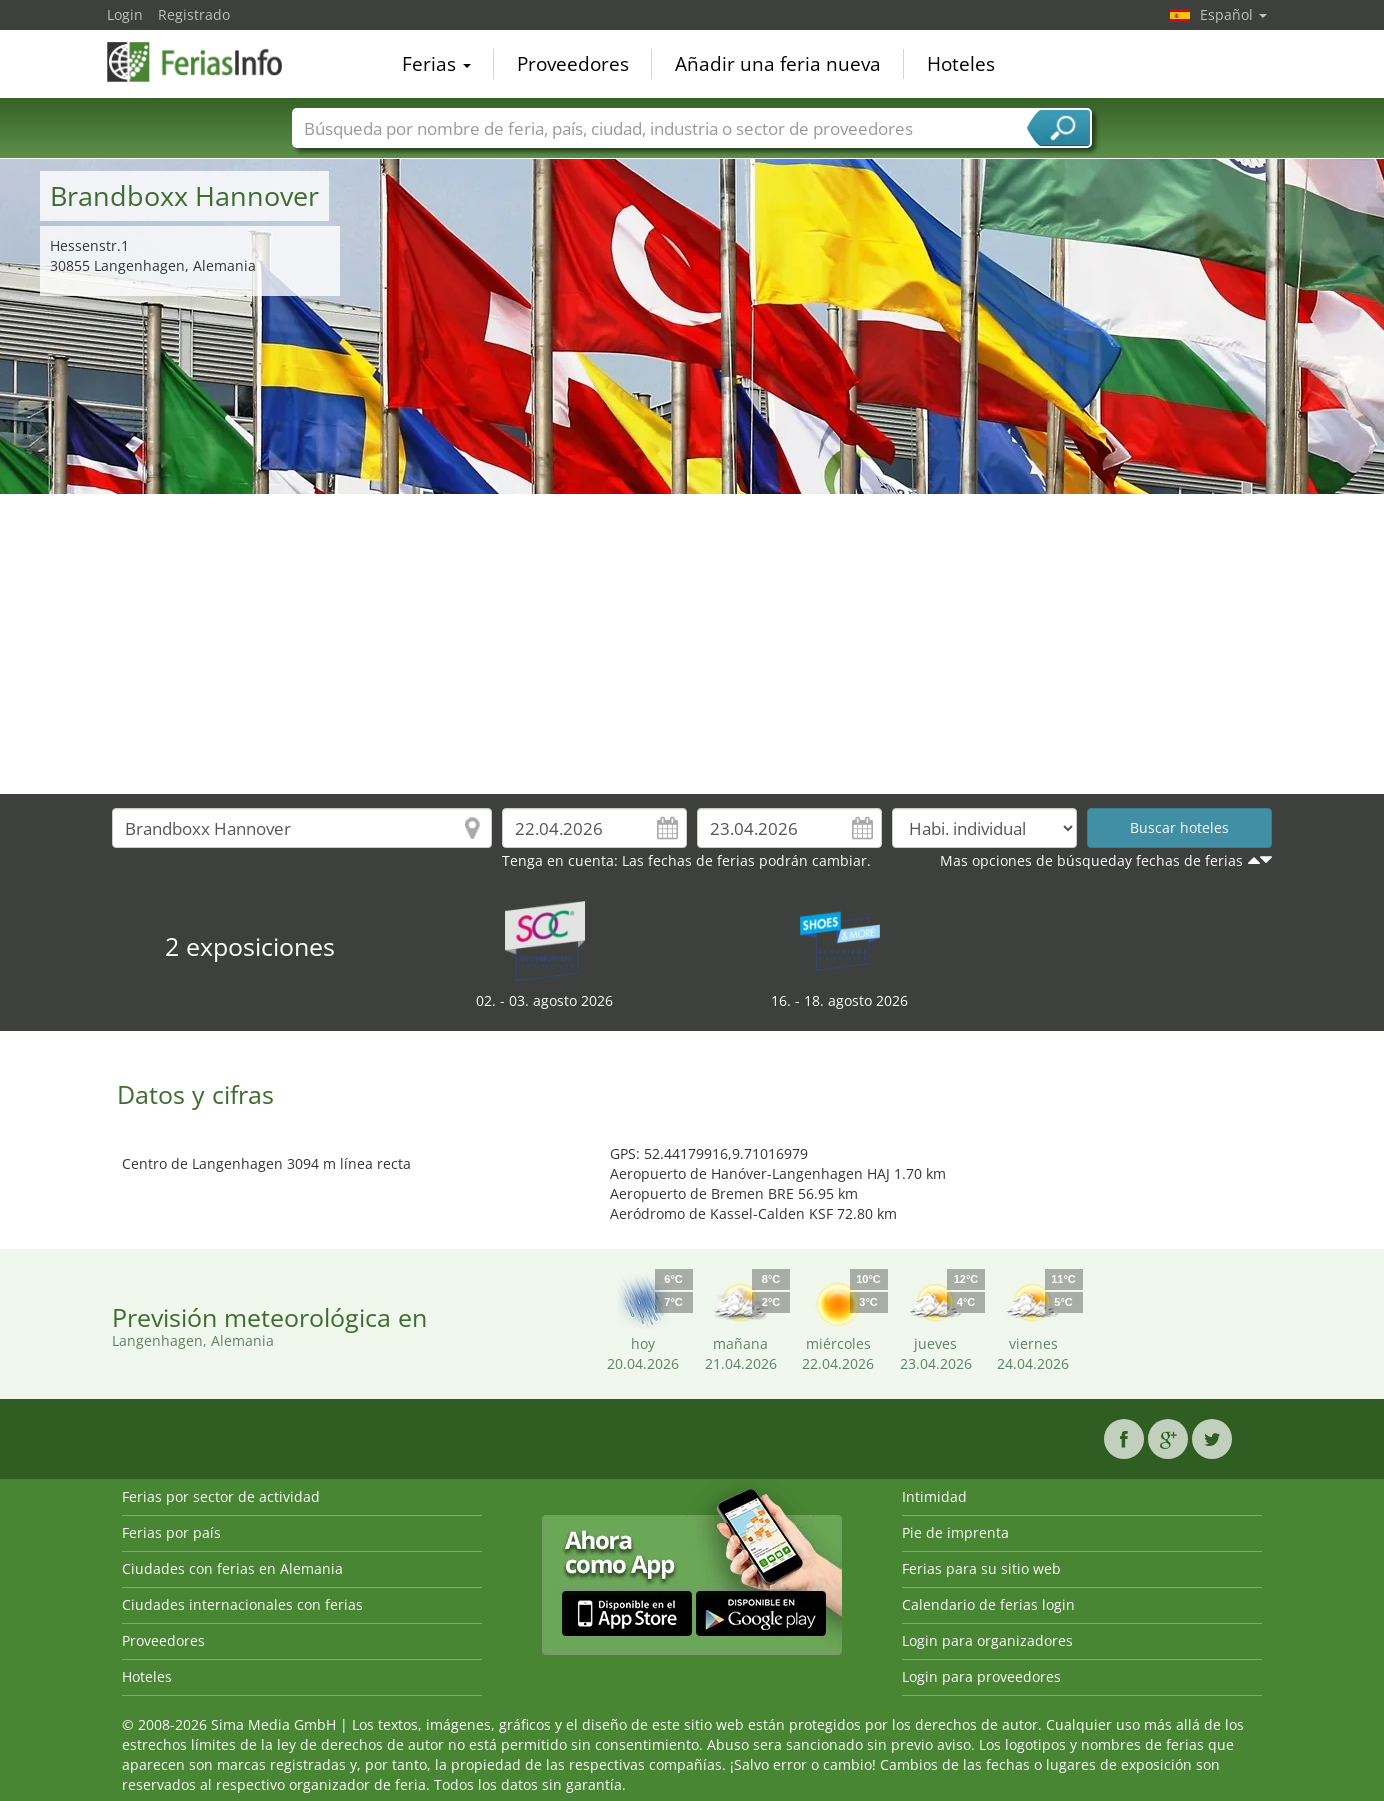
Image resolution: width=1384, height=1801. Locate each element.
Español (1233, 14)
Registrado (194, 14)
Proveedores (573, 64)
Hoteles (961, 64)
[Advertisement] (692, 644)
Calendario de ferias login (988, 1604)
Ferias (436, 64)
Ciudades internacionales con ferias (242, 1604)
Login (125, 14)
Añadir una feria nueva (778, 64)
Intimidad (934, 1496)
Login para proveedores (981, 1676)
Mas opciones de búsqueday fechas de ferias (1091, 860)
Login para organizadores (987, 1640)
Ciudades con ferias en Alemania (232, 1568)
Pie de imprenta (955, 1532)
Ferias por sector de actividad (221, 1496)
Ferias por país (171, 1532)
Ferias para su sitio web (981, 1568)
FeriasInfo (207, 62)
